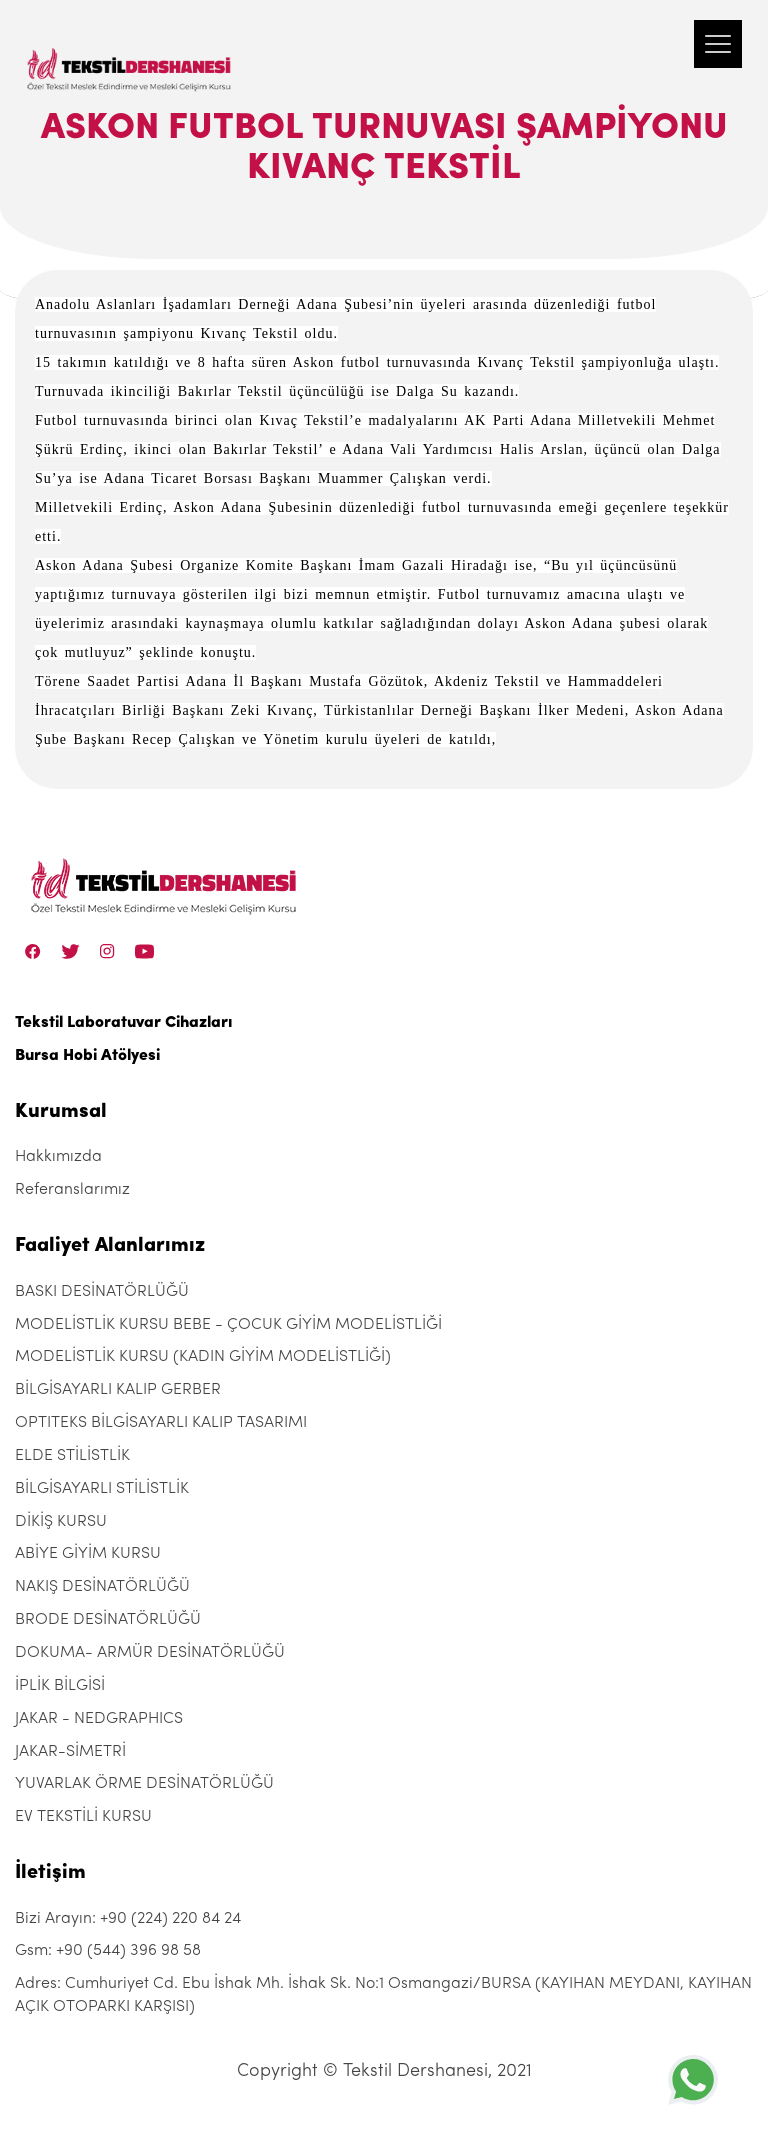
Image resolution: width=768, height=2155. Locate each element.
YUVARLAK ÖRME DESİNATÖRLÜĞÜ (144, 1784)
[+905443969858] (693, 2079)
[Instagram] (107, 951)
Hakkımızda (58, 1157)
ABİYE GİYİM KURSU (88, 1554)
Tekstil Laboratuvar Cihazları (123, 1023)
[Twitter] (70, 951)
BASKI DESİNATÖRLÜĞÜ (102, 1292)
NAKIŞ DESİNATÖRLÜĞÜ (102, 1587)
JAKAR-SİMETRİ (70, 1752)
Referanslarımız (72, 1190)
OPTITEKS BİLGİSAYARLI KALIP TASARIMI (161, 1423)
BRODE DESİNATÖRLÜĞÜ (108, 1620)
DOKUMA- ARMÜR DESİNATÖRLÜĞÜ (150, 1653)
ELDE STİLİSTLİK (72, 1456)
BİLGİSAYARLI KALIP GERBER (118, 1390)
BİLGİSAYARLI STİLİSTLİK (102, 1489)
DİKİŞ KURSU (61, 1522)
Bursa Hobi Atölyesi (87, 1056)
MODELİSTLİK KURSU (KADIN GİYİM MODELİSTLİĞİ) (203, 1357)
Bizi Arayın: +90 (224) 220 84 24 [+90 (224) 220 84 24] (128, 1919)
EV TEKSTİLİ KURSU (83, 1817)
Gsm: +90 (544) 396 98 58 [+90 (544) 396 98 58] (108, 1951)
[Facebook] (33, 951)
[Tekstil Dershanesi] (130, 50)
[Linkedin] (144, 951)
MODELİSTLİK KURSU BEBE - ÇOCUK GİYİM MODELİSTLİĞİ (228, 1325)
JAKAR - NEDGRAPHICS (99, 1719)
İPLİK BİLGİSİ (60, 1686)
